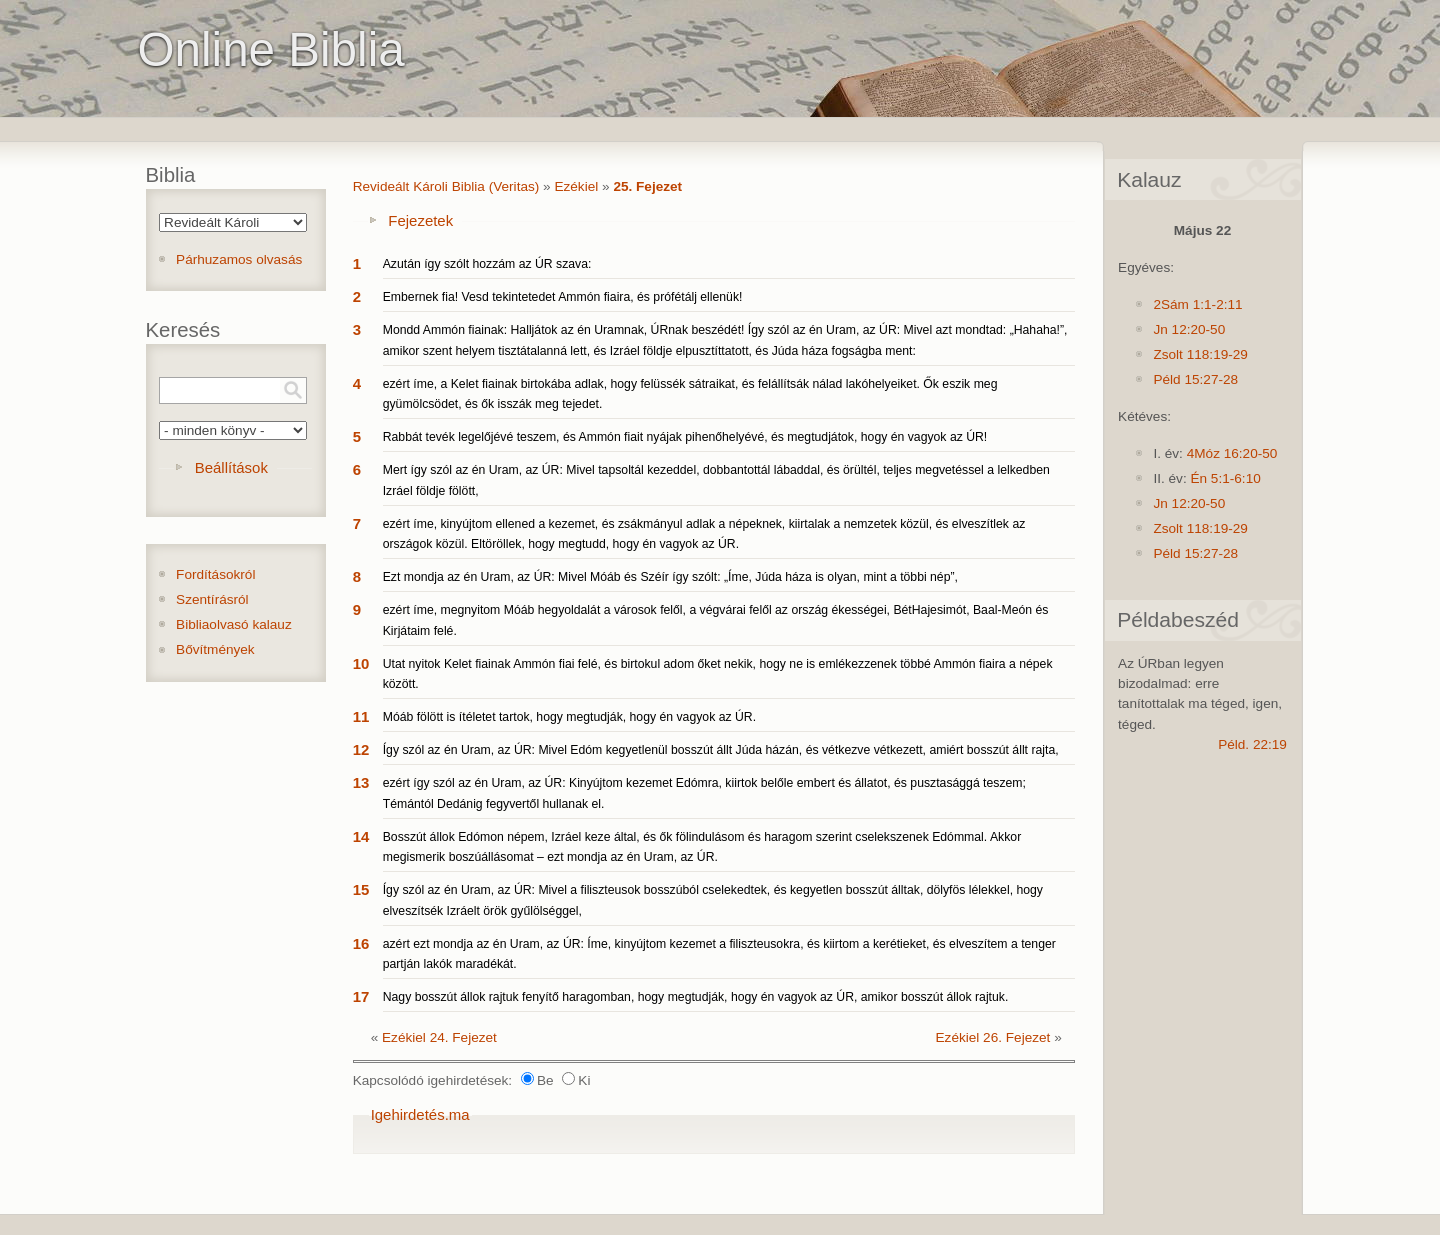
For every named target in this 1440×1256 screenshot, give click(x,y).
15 (361, 889)
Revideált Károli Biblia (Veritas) (446, 186)
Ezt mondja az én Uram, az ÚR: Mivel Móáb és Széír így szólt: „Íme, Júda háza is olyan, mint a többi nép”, (670, 577)
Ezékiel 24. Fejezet (439, 1037)
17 (361, 996)
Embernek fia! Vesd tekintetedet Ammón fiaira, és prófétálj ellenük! (563, 297)
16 (361, 943)
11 (361, 716)
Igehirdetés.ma (420, 1114)
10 (361, 663)
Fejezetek (420, 220)
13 (361, 782)
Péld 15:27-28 (1195, 379)
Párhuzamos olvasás (239, 259)
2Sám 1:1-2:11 (1197, 304)
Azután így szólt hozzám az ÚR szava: (487, 264)
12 (361, 749)
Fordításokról (215, 574)
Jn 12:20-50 (1189, 329)
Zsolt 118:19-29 (1200, 354)
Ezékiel (576, 186)
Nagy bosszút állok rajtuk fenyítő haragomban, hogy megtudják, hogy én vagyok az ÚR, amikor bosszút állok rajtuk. (696, 997)
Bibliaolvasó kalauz (234, 624)
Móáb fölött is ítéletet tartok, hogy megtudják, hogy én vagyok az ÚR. (569, 717)
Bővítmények (215, 649)
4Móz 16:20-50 (1232, 453)
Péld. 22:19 (1252, 744)
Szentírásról (212, 599)
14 (361, 836)
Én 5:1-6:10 (1225, 478)
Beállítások (231, 467)
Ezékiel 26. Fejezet (993, 1037)
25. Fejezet (647, 186)
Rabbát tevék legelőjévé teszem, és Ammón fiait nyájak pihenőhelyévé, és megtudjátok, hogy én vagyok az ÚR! (685, 437)
